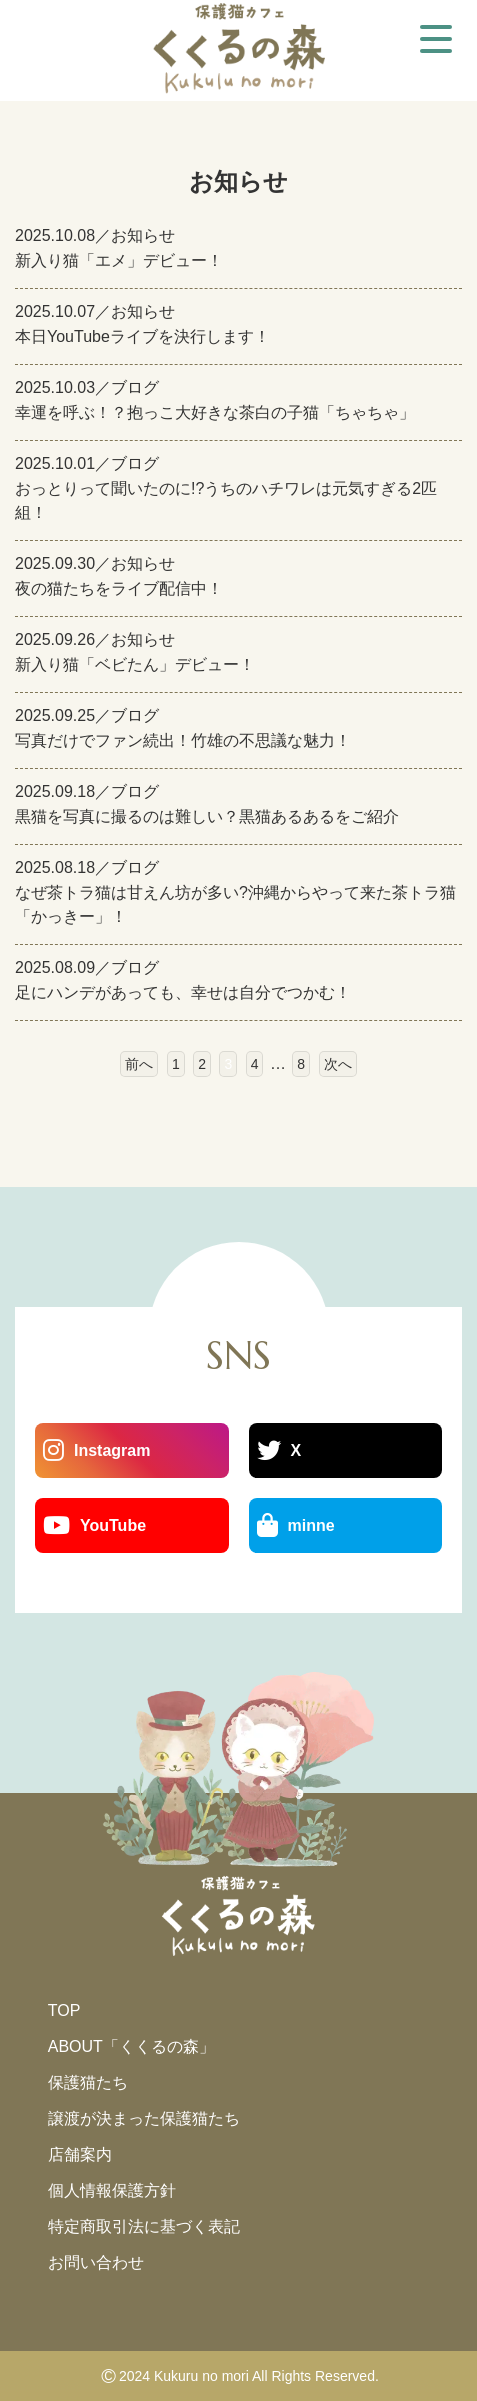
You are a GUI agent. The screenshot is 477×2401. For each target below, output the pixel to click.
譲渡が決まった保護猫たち (144, 2119)
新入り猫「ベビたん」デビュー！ (135, 664)
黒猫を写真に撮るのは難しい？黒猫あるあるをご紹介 (207, 816)
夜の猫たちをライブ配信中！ (119, 588)
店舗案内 (80, 2155)
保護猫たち (88, 2083)
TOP (64, 2011)
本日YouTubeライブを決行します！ (142, 336)
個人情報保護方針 (112, 2191)
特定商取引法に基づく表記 (144, 2227)
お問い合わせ (96, 2263)
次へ (338, 1064)
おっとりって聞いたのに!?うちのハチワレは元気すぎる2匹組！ (226, 500)
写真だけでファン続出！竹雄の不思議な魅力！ (183, 740)
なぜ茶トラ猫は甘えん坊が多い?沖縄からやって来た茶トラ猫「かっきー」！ (235, 904)
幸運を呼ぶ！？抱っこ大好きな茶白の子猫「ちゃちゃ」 (215, 412)
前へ (139, 1064)
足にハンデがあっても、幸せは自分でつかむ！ (183, 992)
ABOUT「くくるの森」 (131, 2047)
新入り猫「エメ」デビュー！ (119, 260)
